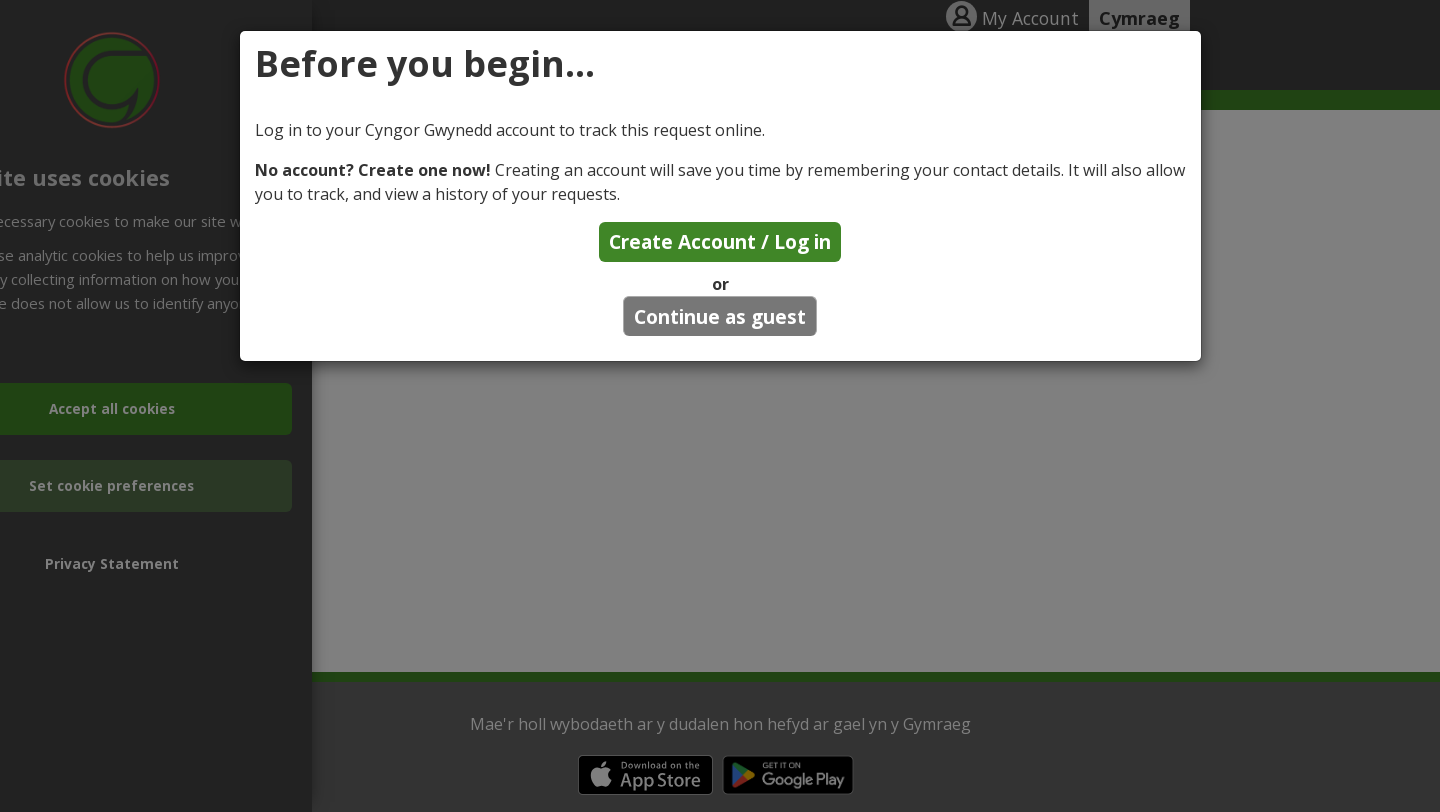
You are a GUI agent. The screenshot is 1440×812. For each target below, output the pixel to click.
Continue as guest (720, 316)
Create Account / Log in (720, 241)
